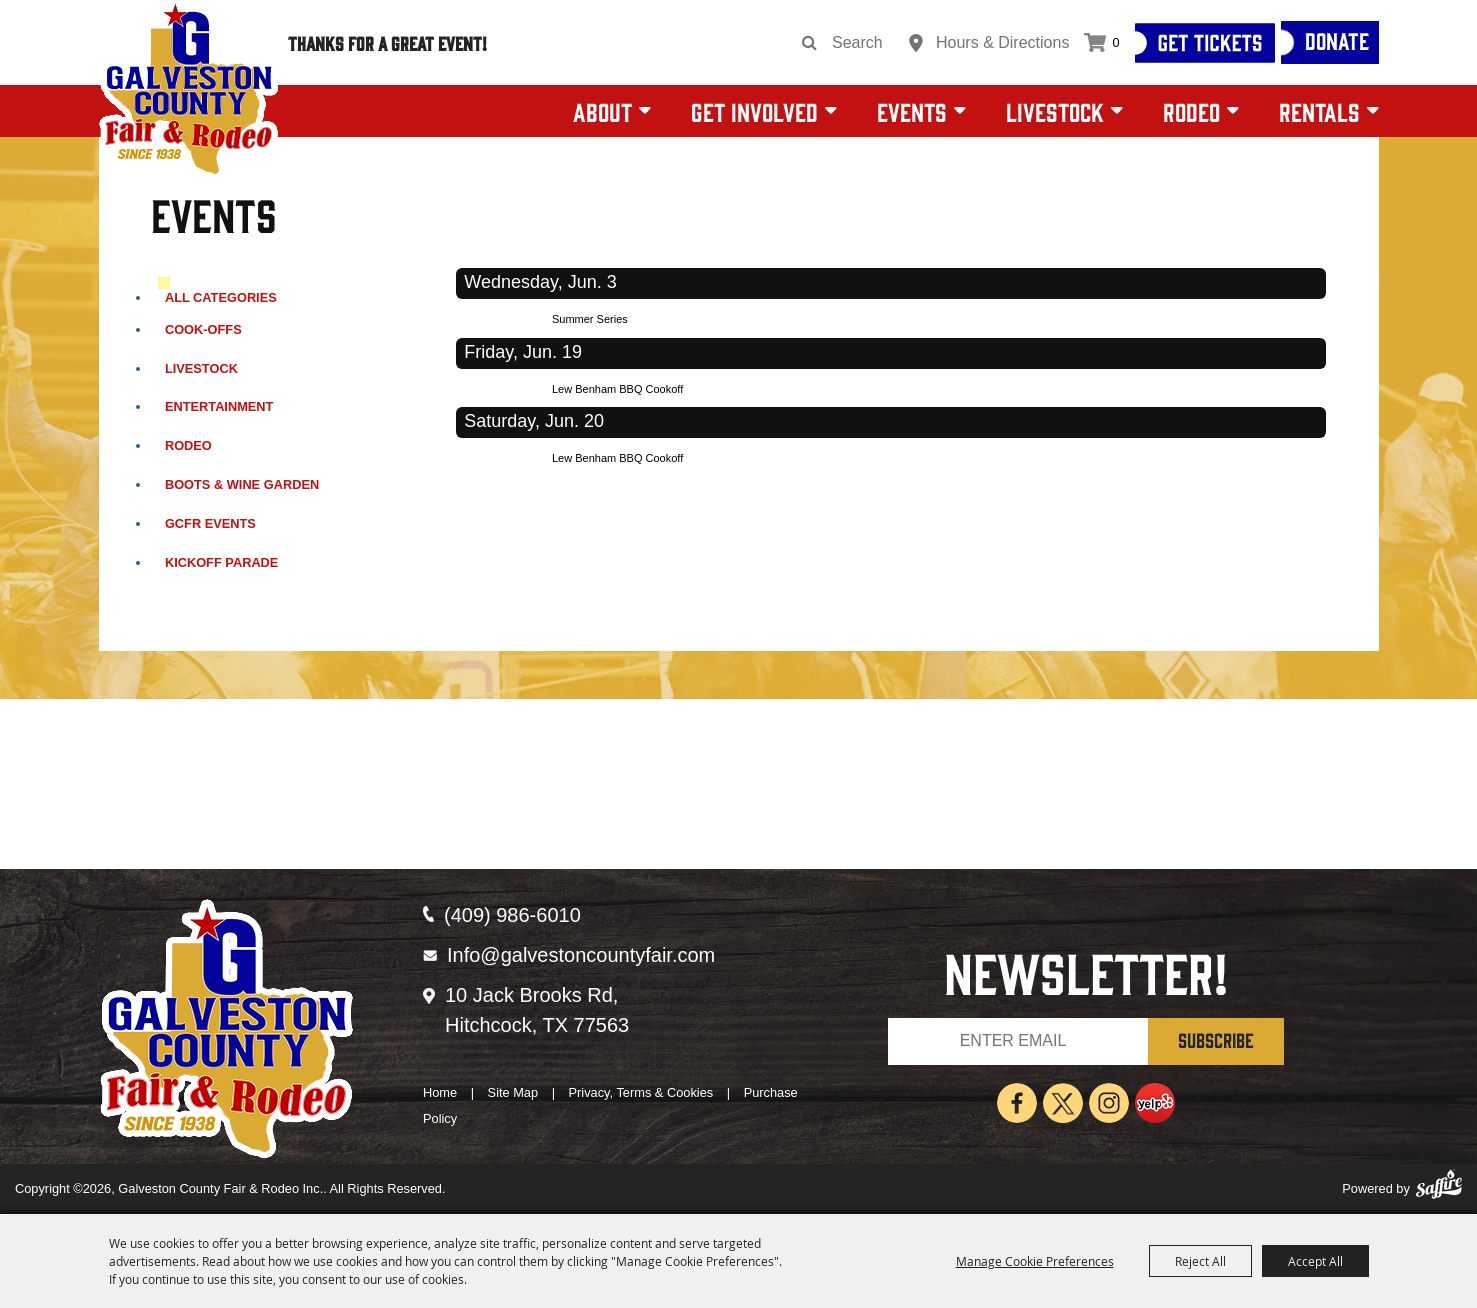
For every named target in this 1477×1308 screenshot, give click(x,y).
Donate (1337, 40)
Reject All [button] (1200, 1261)
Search (809, 43)
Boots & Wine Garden (242, 484)
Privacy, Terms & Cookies (641, 1092)
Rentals (1319, 111)
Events (912, 111)
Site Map (513, 1092)
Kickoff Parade (222, 562)
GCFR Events (210, 523)
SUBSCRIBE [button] (1216, 1039)
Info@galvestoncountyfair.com (581, 955)
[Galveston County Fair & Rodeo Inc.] (188, 90)
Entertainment (219, 406)
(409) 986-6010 (512, 915)
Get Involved (754, 111)
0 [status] (1115, 42)
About (602, 111)
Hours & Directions (1002, 42)
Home (440, 1092)
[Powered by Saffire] (1439, 1189)
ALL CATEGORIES (221, 297)
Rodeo (1191, 111)
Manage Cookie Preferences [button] (1035, 1261)
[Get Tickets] (1205, 43)
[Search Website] (864, 43)
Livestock (1055, 111)
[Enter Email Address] (1018, 1041)
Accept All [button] (1315, 1261)
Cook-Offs (203, 329)
